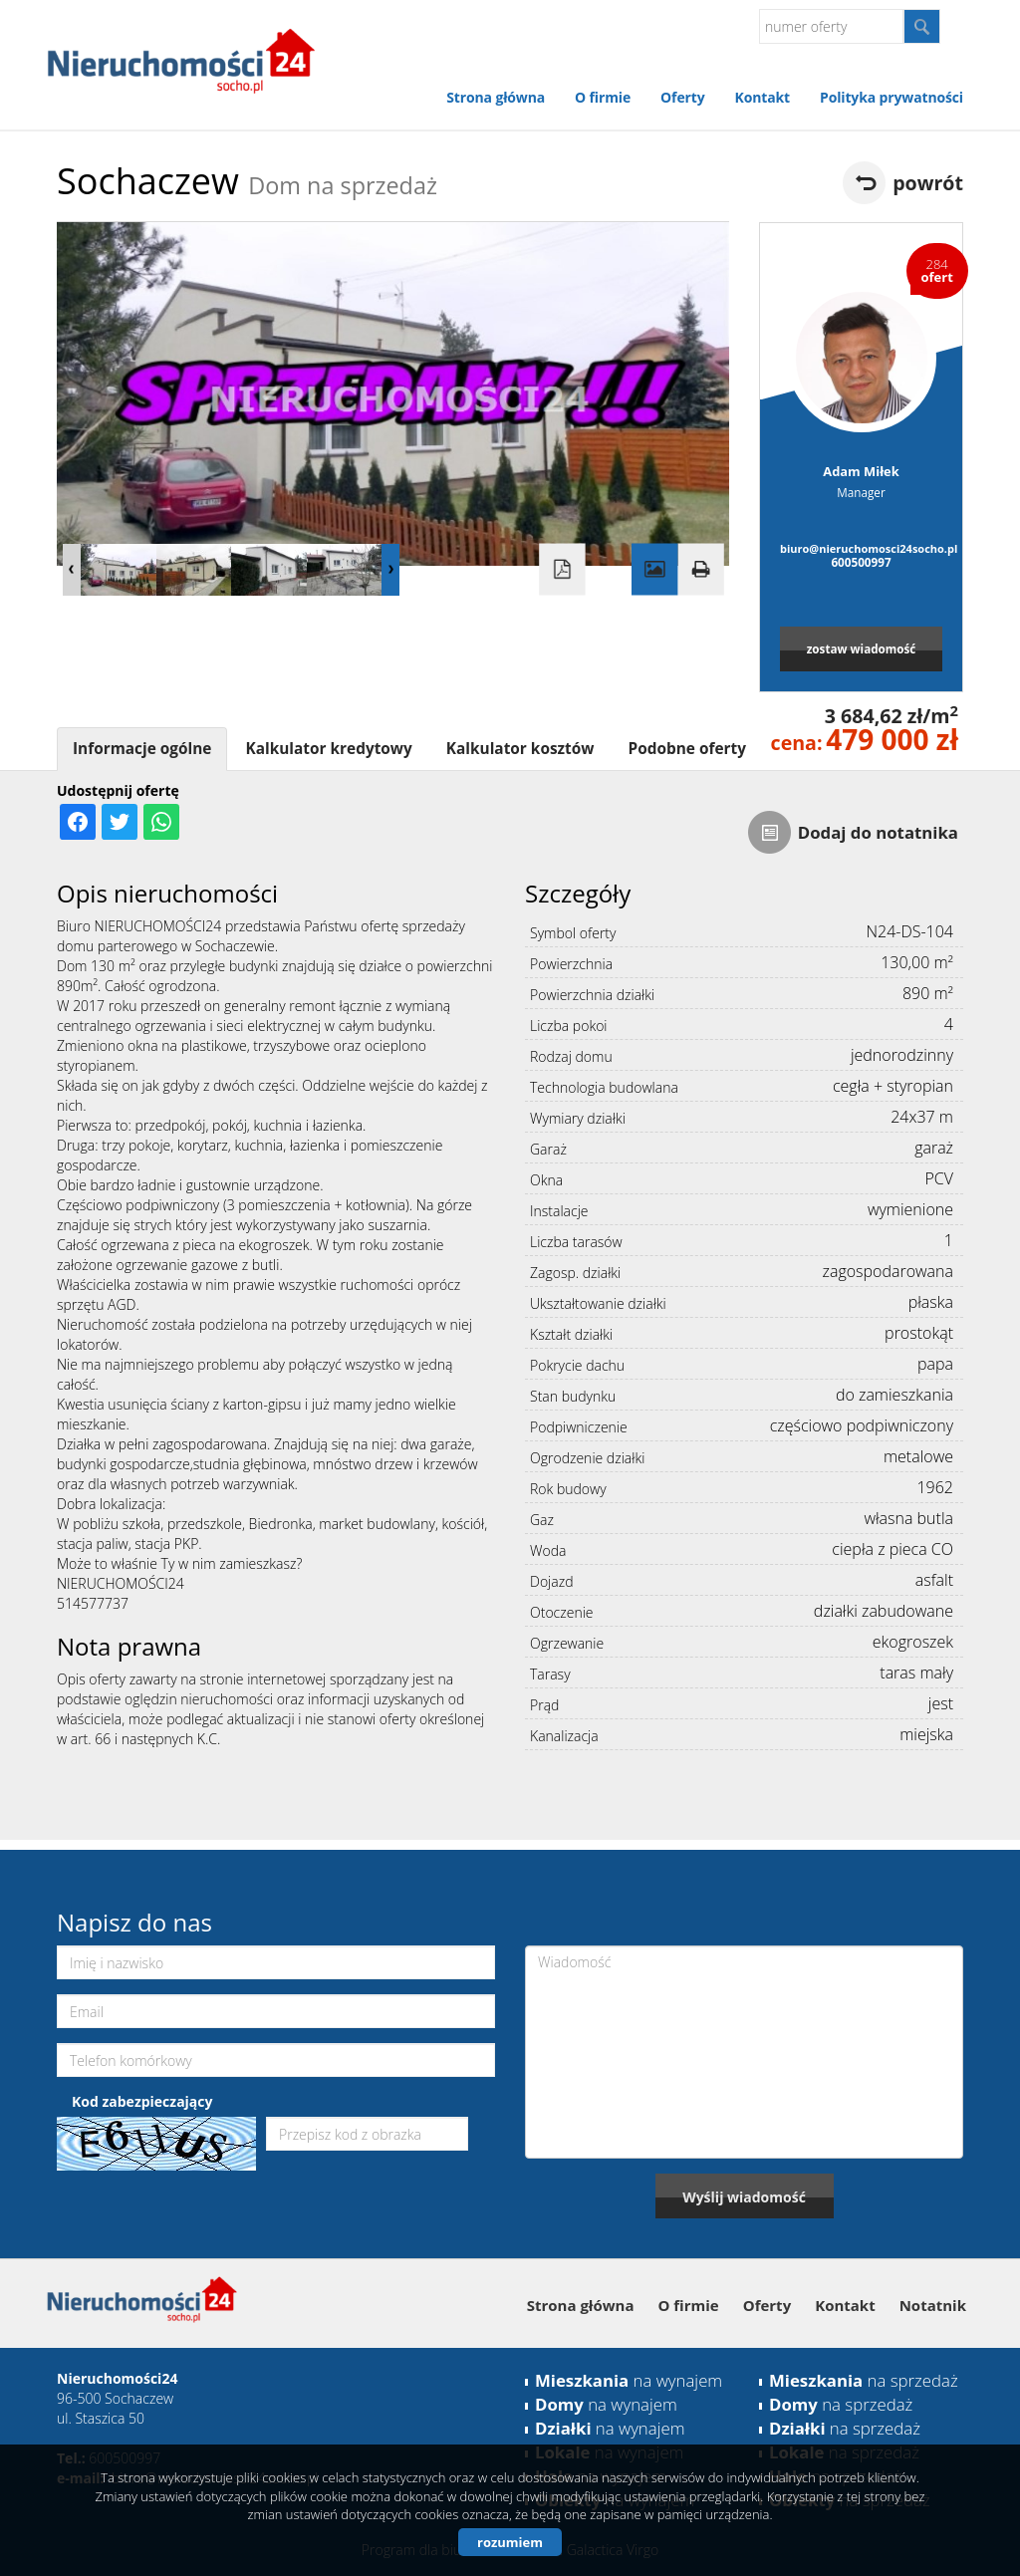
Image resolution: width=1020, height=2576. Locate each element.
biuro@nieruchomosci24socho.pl (861, 548)
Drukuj (700, 570)
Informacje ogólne (142, 748)
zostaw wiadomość (861, 648)
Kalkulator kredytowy (328, 748)
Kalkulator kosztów (520, 748)
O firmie (603, 97)
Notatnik (932, 2305)
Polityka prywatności (891, 97)
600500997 (861, 562)
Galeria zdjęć (654, 570)
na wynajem (628, 2380)
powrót (927, 182)
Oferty (682, 97)
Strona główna (495, 97)
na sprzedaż (863, 2380)
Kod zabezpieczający (142, 2101)
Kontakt (762, 97)
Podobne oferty (686, 748)
